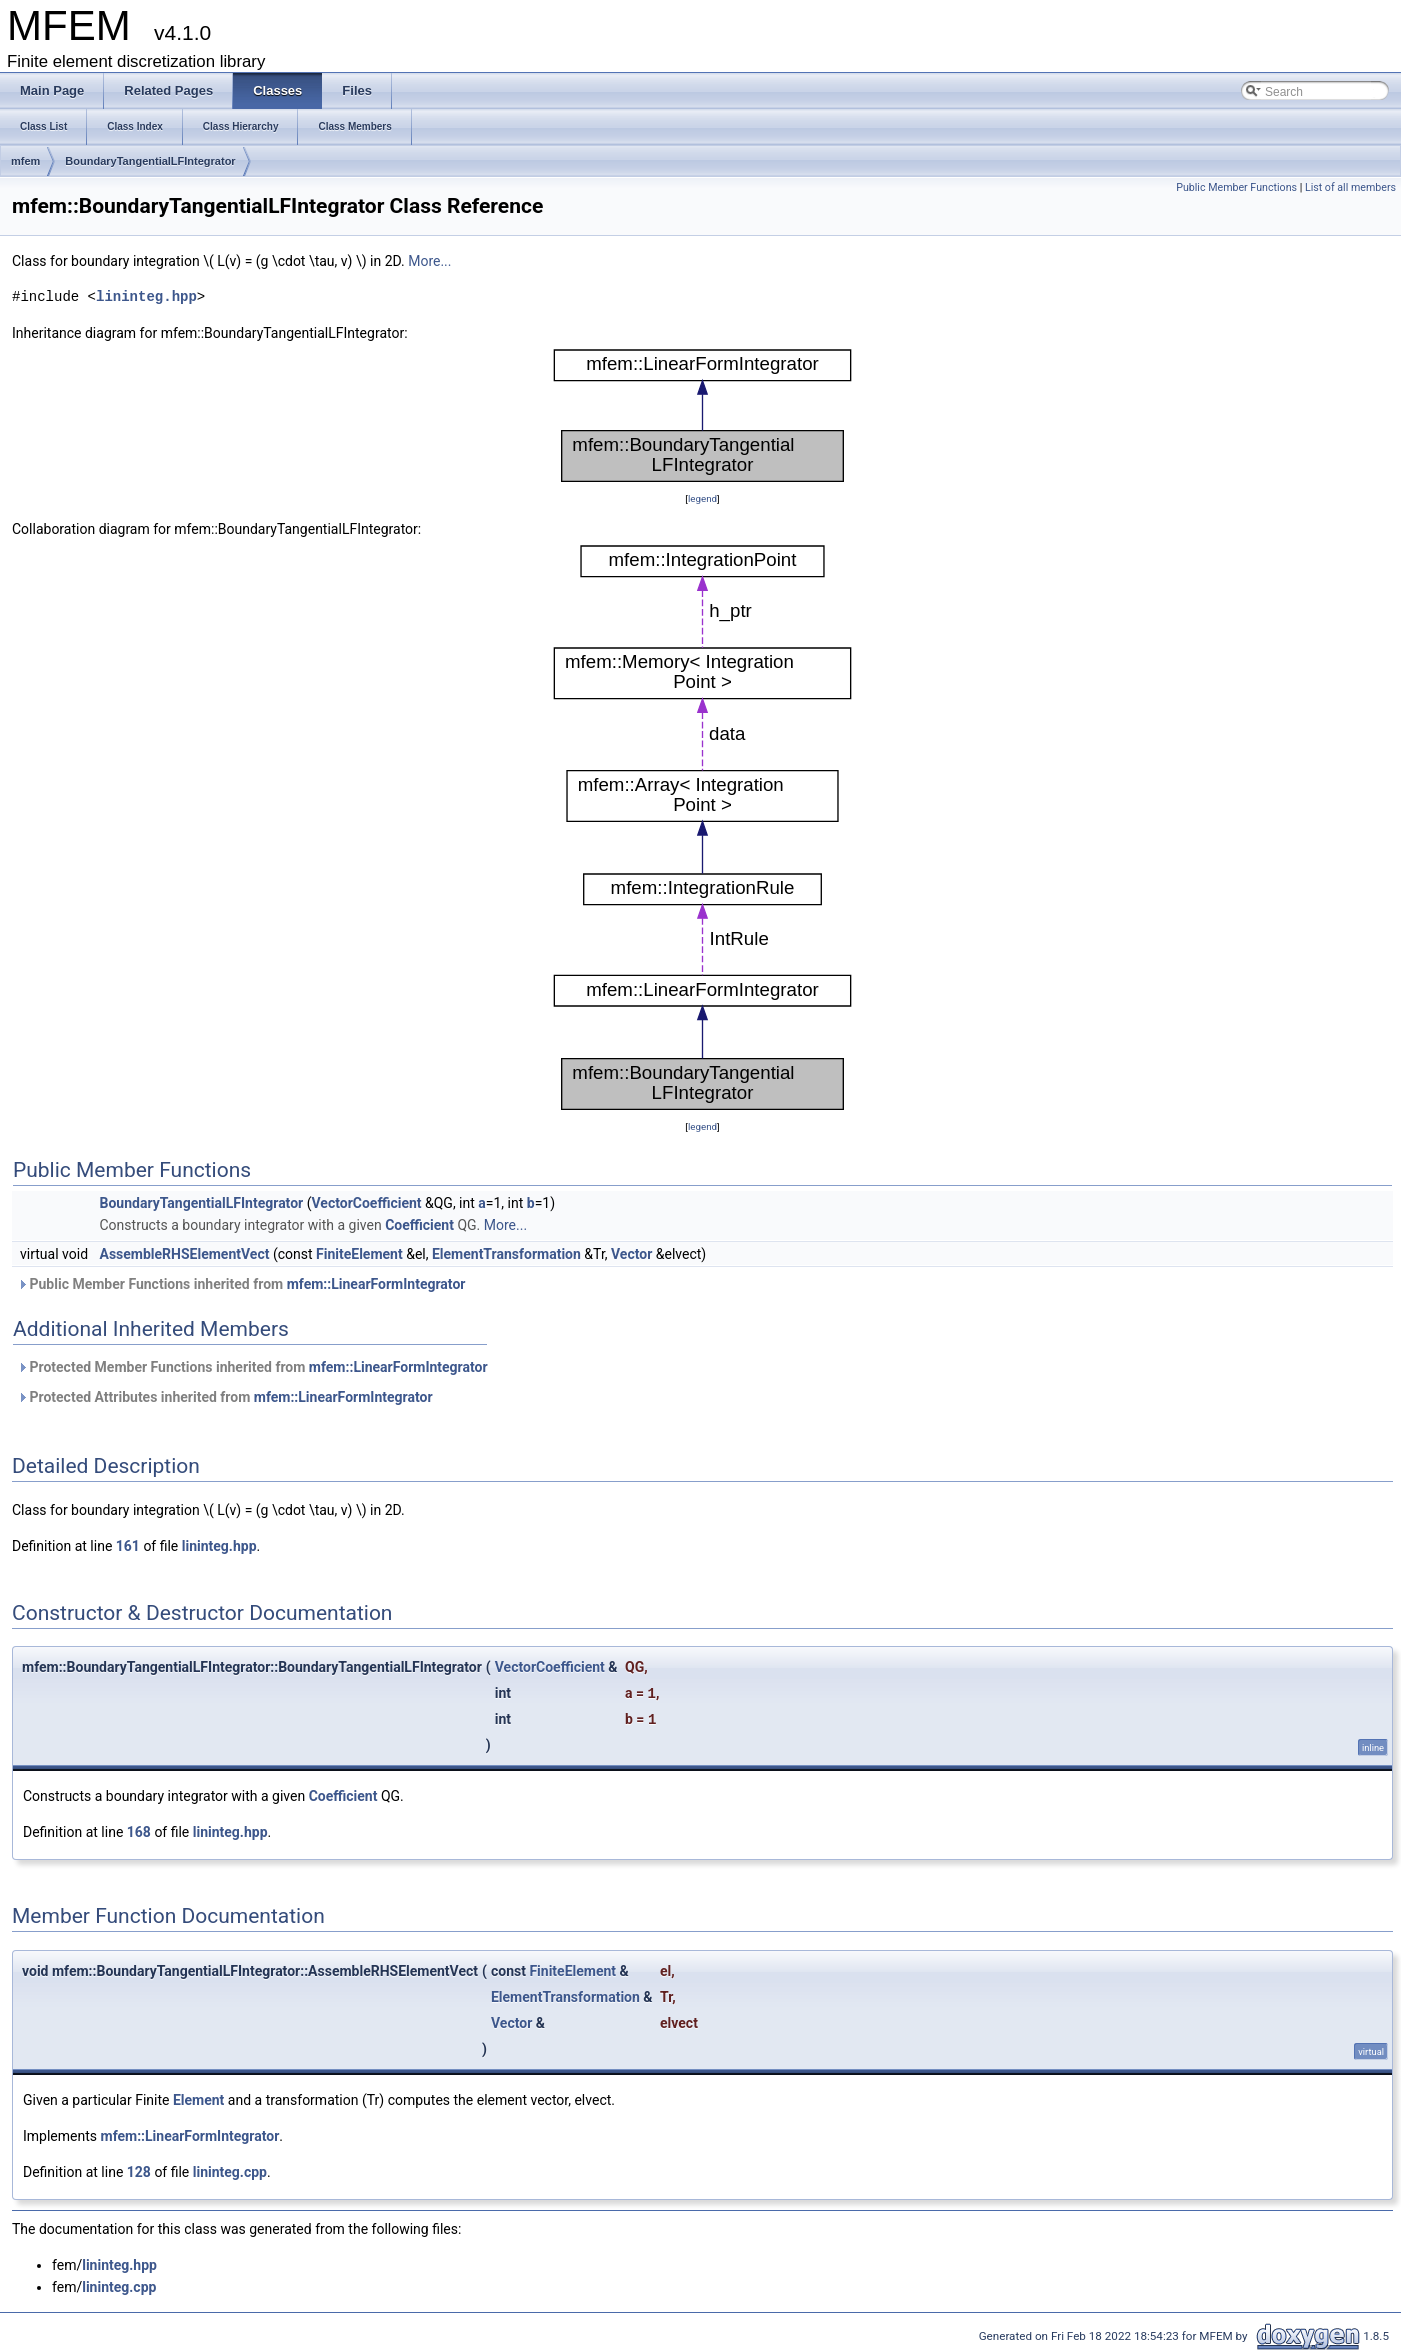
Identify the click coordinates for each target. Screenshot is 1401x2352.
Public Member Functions (1236, 187)
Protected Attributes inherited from (225, 1397)
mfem (25, 161)
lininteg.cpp (230, 2172)
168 (139, 1832)
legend (702, 498)
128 (139, 2172)
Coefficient (419, 1225)
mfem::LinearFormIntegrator (376, 1284)
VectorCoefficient (366, 1203)
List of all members (1350, 187)
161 (128, 1546)
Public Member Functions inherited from (241, 1284)
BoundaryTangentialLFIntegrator (150, 161)
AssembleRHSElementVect (185, 1254)
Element (198, 2100)
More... (429, 261)
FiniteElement (359, 1254)
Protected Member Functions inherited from (252, 1367)
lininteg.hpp (146, 296)
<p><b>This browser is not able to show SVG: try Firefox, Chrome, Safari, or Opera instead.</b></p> (702, 416)
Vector (631, 1254)
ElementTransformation (506, 1254)
